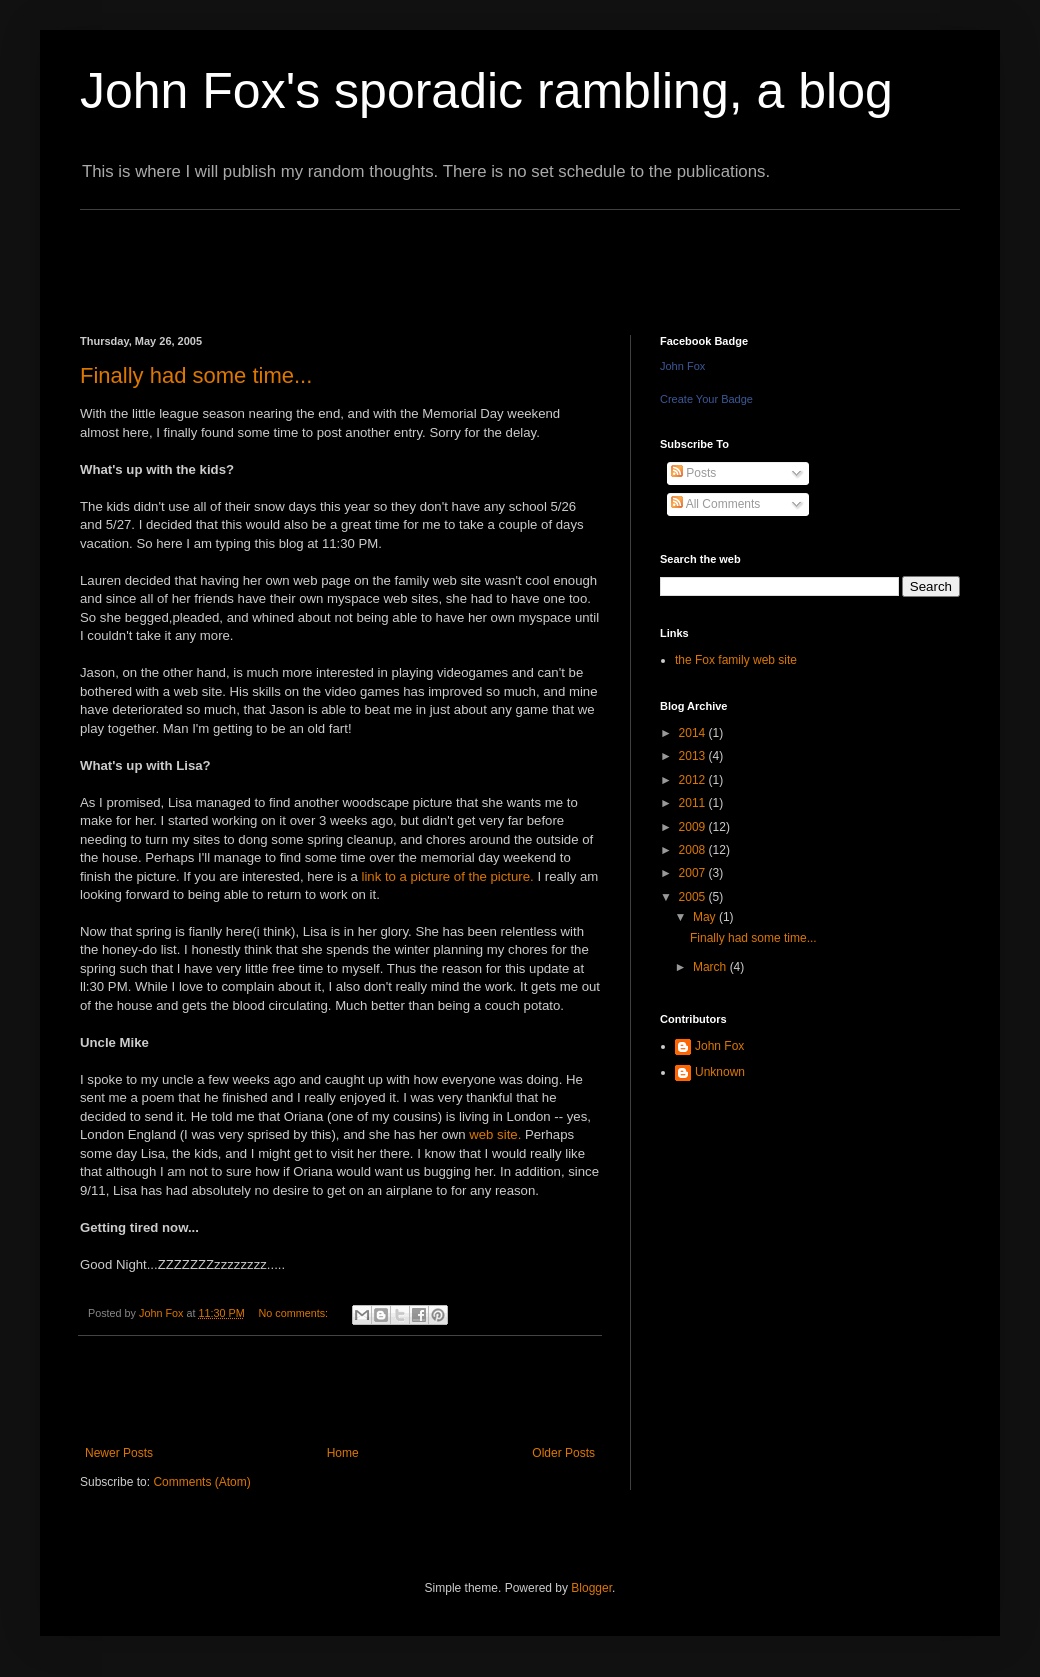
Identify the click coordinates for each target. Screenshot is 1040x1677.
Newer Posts (119, 1453)
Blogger (591, 1588)
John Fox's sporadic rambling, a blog (486, 91)
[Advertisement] (444, 255)
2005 (694, 897)
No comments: (294, 1313)
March (711, 967)
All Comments (715, 504)
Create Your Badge (706, 399)
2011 (694, 803)
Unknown (720, 1072)
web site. (495, 1134)
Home (343, 1453)
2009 (694, 827)
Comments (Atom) (201, 1482)
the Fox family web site (736, 660)
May (706, 917)
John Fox (682, 366)
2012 (694, 780)
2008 (694, 850)
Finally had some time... (196, 375)
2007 (694, 873)
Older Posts (563, 1453)
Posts (693, 473)
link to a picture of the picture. (447, 876)
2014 (694, 733)
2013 (694, 756)
